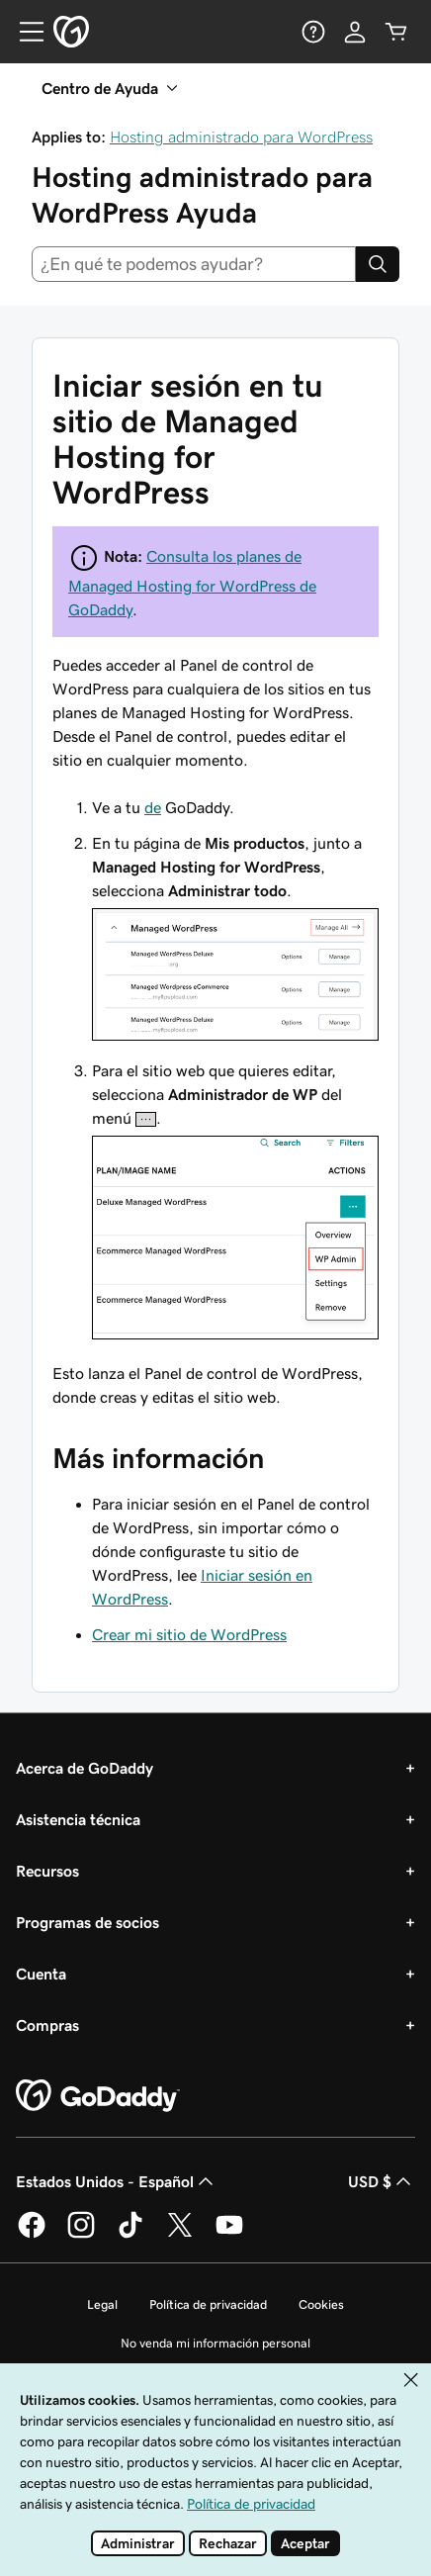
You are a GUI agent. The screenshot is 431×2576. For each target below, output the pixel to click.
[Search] (377, 264)
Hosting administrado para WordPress (241, 136)
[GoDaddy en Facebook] (31, 2235)
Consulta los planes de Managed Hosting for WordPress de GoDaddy (192, 582)
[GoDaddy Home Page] (98, 2096)
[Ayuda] (313, 31)
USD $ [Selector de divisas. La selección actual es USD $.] (381, 2181)
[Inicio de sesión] (355, 31)
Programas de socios (87, 1922)
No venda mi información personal (215, 2343)
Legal (102, 2304)
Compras (47, 2025)
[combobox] (194, 264)
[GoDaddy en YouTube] (229, 2235)
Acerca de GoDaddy (84, 1768)
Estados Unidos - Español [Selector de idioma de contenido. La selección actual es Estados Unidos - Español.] (116, 2181)
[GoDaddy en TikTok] (130, 2235)
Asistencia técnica (78, 1819)
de (152, 807)
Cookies (321, 2304)
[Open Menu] (24, 32)
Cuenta (41, 1973)
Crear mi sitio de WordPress (189, 1634)
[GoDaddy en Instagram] (81, 2235)
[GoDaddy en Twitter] (180, 2235)
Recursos (47, 1871)
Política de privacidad (208, 2304)
